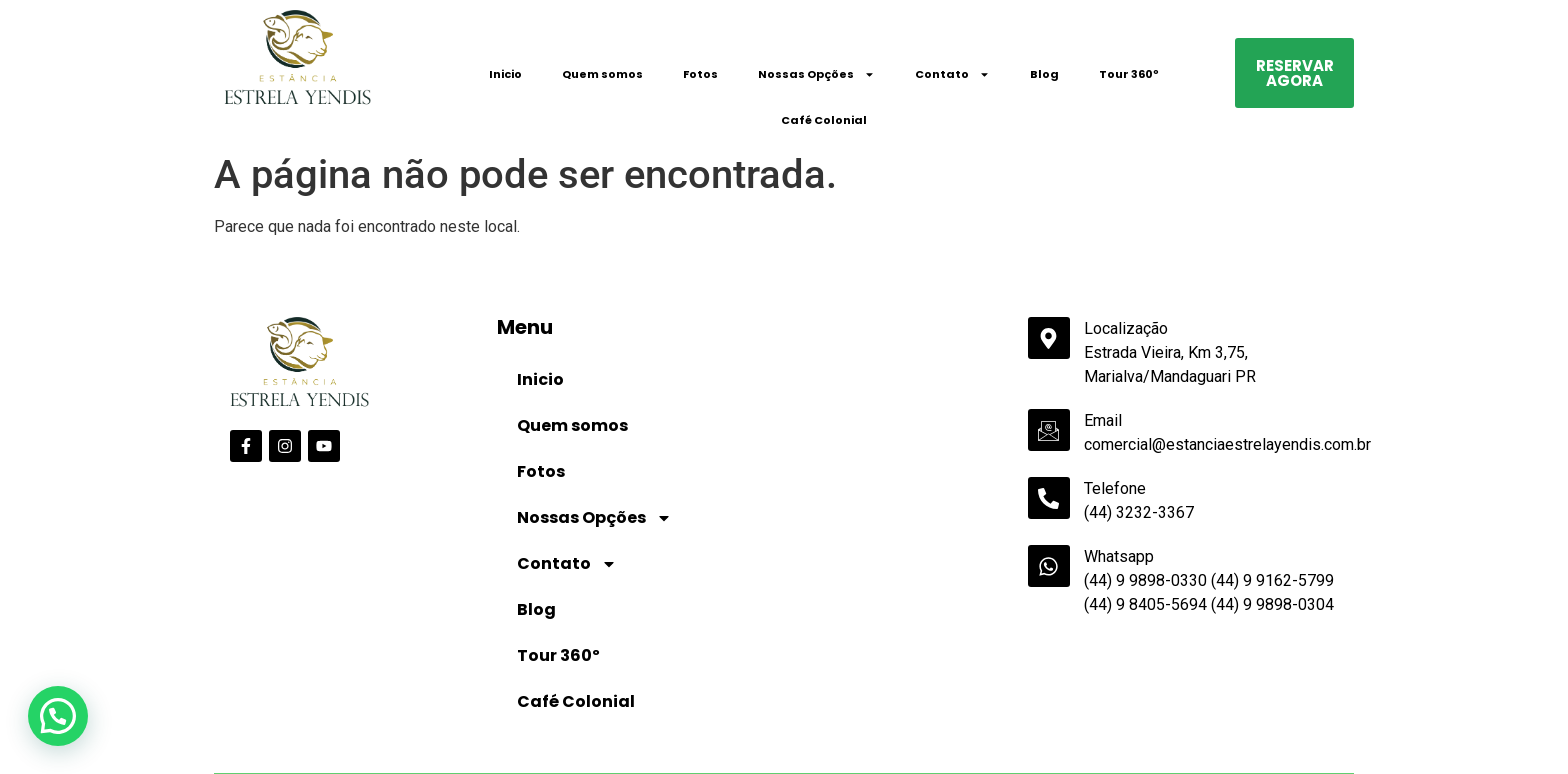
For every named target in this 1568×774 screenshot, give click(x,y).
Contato (952, 74)
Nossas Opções (816, 74)
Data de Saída (452, 712)
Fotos (700, 74)
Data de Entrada (270, 712)
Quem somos (602, 74)
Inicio (505, 74)
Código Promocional (1037, 713)
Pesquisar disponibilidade (1256, 744)
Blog (1044, 74)
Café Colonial (824, 120)
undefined (686, 746)
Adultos (621, 713)
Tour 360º (1129, 74)
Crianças (812, 713)
